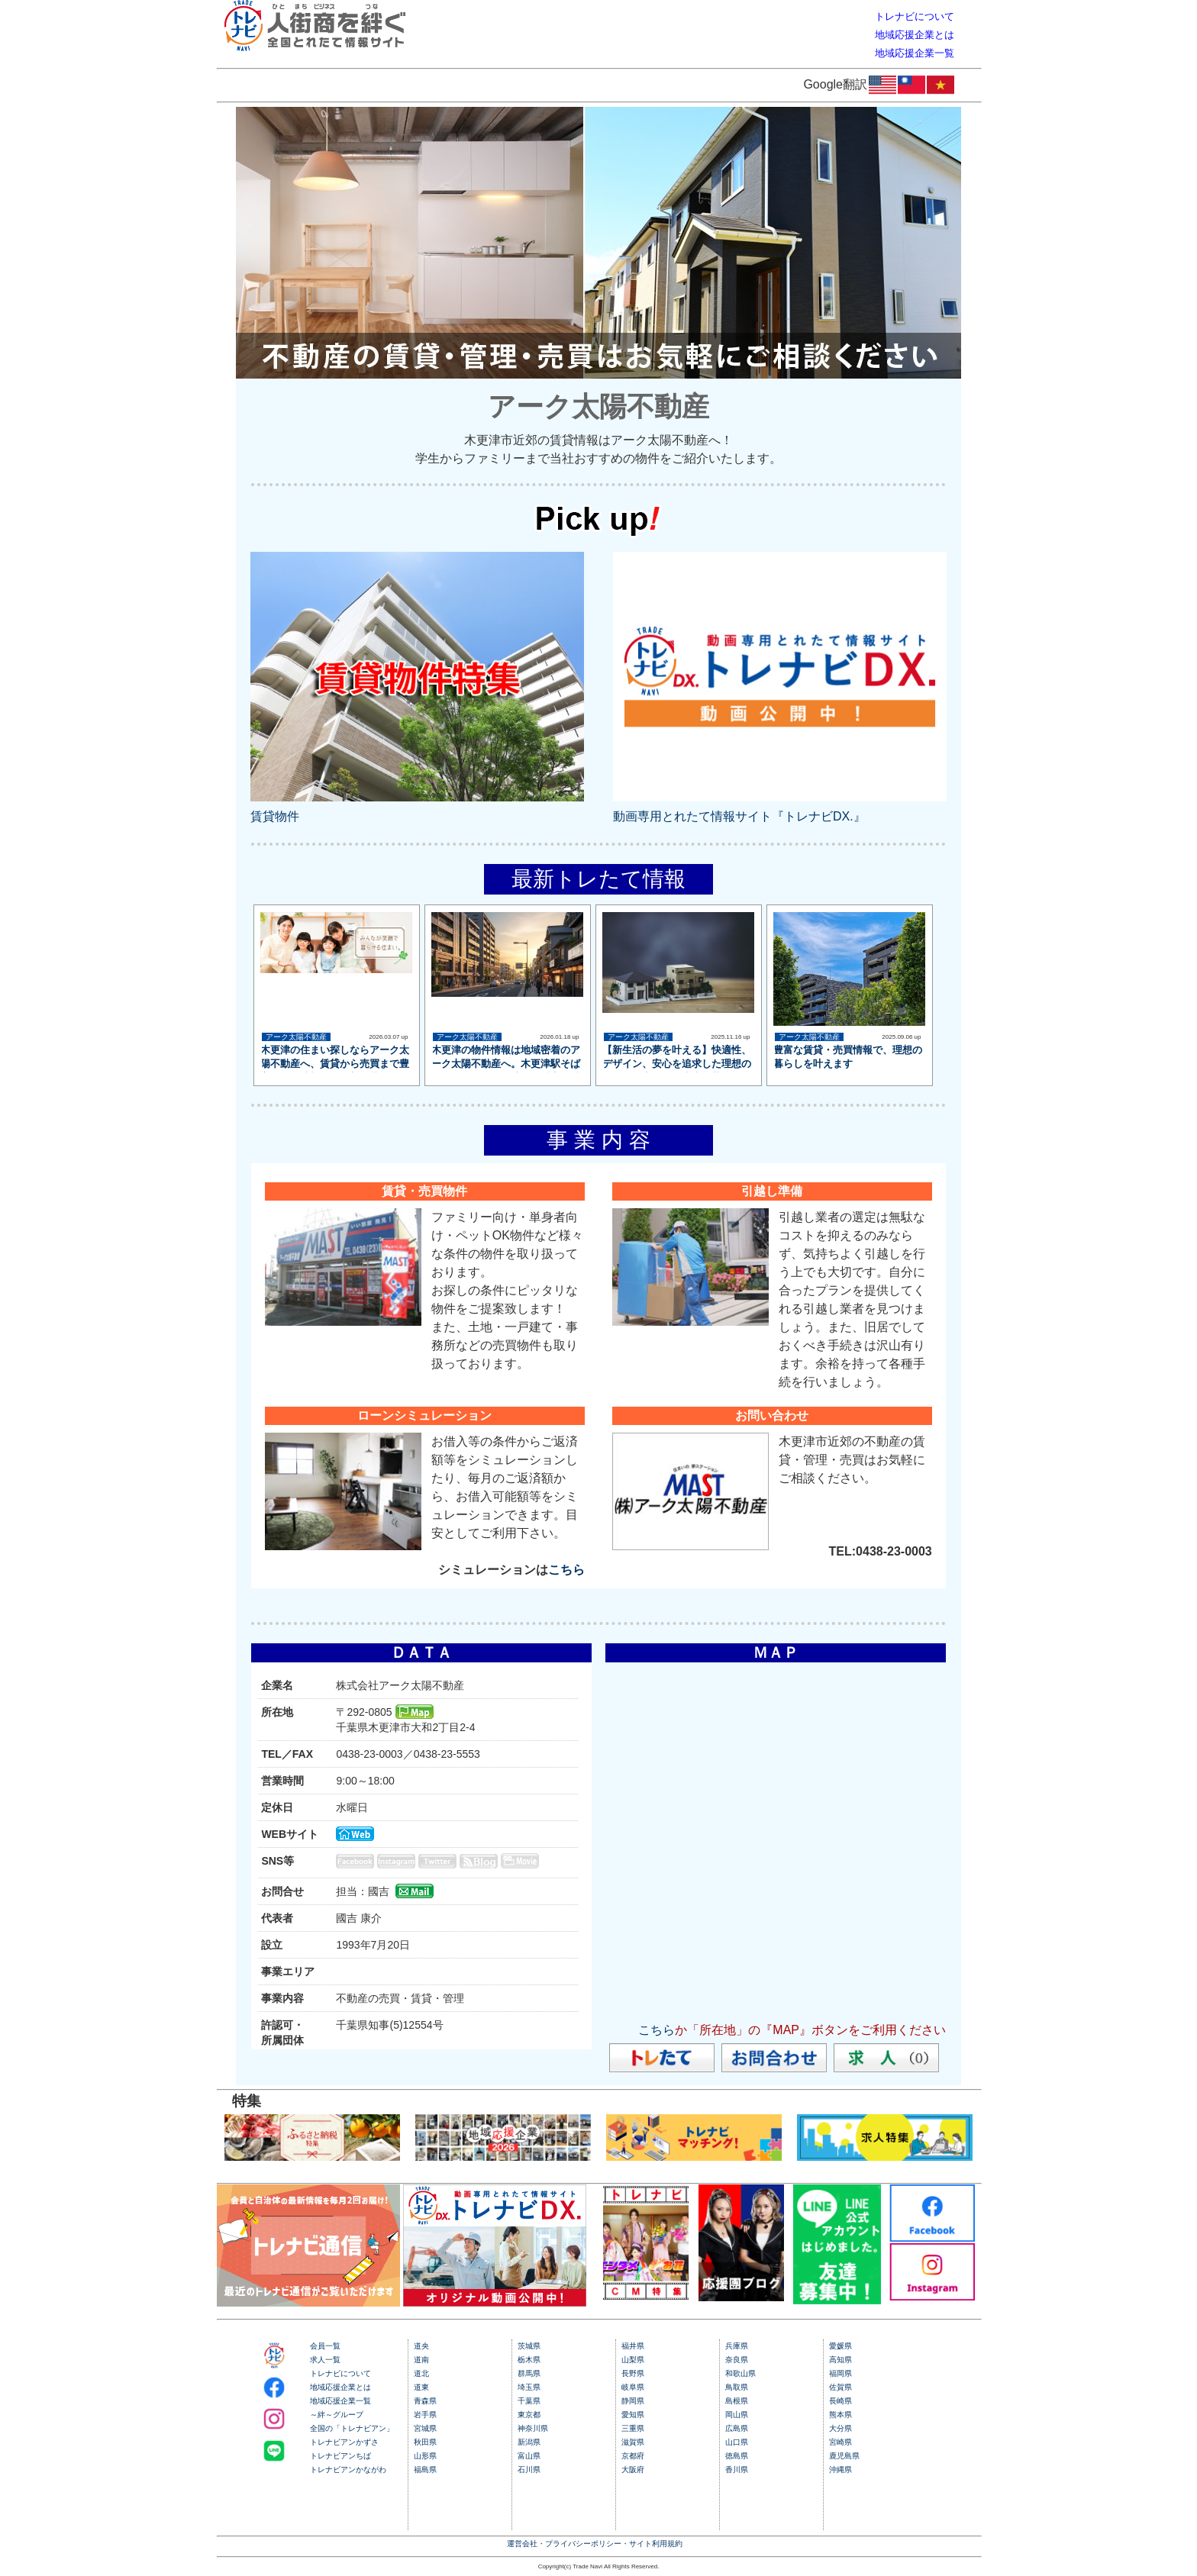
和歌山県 (740, 2373)
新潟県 (529, 2442)
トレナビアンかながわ (348, 2469)
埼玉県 (529, 2387)
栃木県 (529, 2359)
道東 (421, 2387)
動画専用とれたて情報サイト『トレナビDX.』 (739, 816)
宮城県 (425, 2428)
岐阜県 (632, 2387)
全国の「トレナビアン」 (352, 2428)
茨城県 (529, 2346)
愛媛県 (840, 2346)
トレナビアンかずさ (344, 2442)
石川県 (529, 2469)
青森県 (425, 2401)
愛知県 (632, 2414)
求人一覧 (325, 2359)
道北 (421, 2373)
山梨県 (632, 2359)
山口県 (736, 2442)
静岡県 (632, 2401)
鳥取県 (736, 2387)
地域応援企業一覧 (340, 2401)
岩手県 (425, 2414)
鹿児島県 (844, 2456)
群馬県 (529, 2373)
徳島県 (736, 2456)
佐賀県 (840, 2387)
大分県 (840, 2428)
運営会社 (522, 2543)
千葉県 (529, 2401)
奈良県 (736, 2359)
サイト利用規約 (655, 2543)
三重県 (632, 2428)
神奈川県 (533, 2428)
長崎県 (840, 2401)
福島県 (425, 2469)
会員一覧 (325, 2346)
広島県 (736, 2428)
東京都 (529, 2414)
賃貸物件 (274, 816)
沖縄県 (840, 2469)
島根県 (736, 2401)
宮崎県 (840, 2442)
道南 (421, 2359)
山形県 (425, 2456)
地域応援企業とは (340, 2387)
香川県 (736, 2469)
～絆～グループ (336, 2414)
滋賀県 (632, 2442)
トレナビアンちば (340, 2456)
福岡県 (840, 2373)
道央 (421, 2346)
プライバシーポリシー (583, 2543)
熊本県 (840, 2414)
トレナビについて (340, 2373)
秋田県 (425, 2442)
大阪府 (632, 2469)
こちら (566, 1569)
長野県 (632, 2373)
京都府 (632, 2456)
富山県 (529, 2456)
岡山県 (736, 2414)
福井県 (632, 2346)
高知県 (840, 2359)
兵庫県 (736, 2346)
